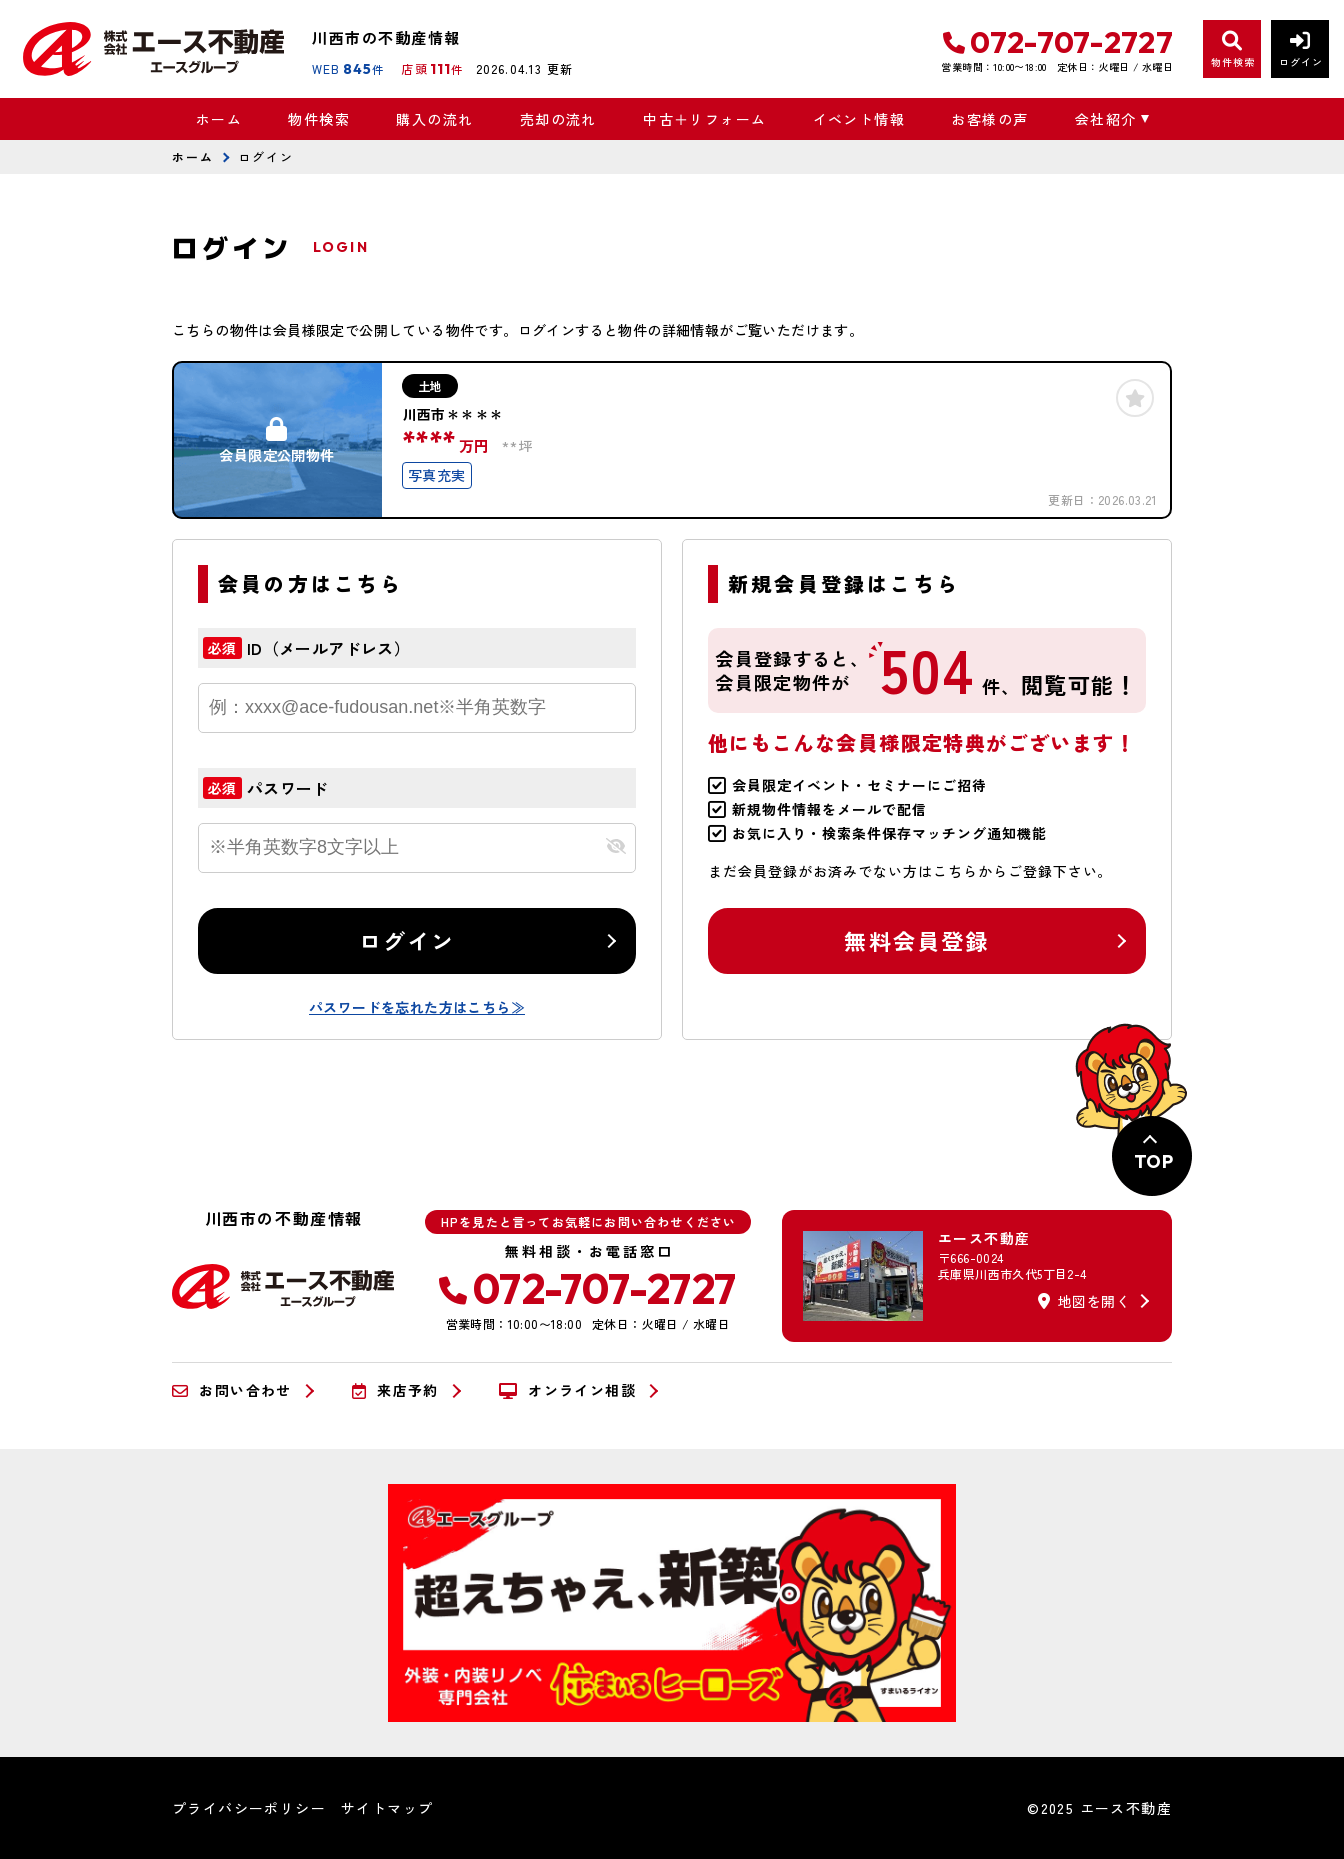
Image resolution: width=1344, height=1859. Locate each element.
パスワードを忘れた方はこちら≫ (417, 1007)
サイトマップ (387, 1808)
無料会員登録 (916, 940)
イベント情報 (859, 119)
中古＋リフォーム (704, 119)
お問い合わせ (232, 1391)
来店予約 (395, 1391)
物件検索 (319, 119)
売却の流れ (558, 119)
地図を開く (1084, 1301)
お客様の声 (989, 119)
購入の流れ (434, 119)
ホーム (219, 119)
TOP (1153, 1161)
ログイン (407, 940)
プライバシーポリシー (249, 1808)
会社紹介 (1106, 119)
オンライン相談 (567, 1391)
